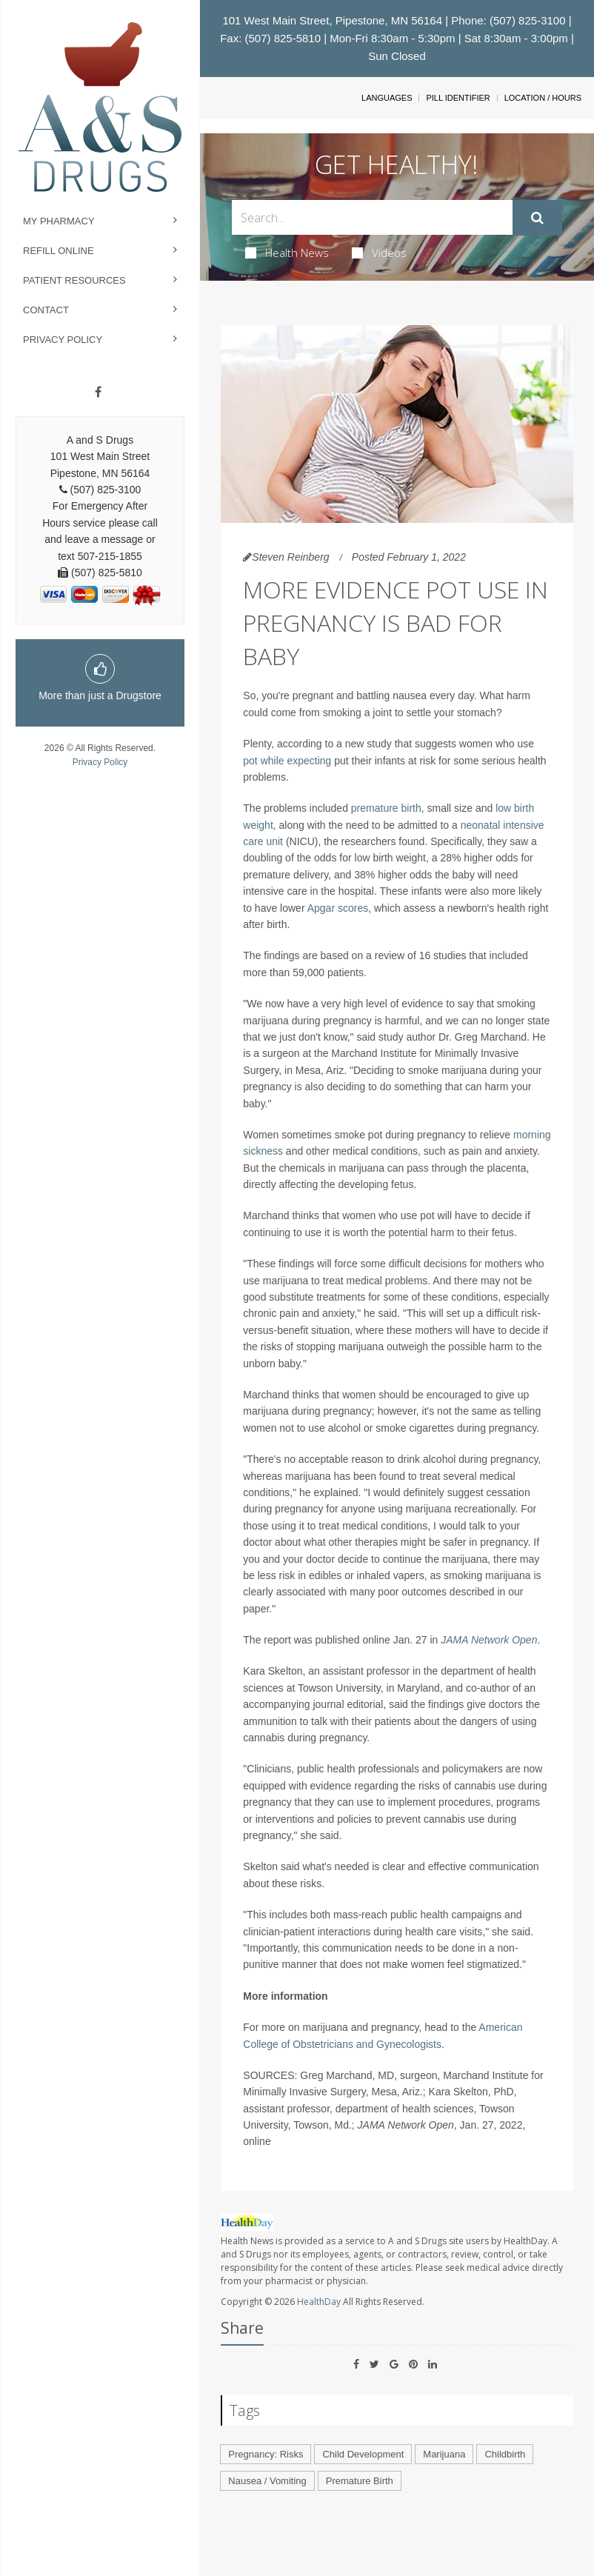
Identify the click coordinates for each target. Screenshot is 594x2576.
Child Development (363, 2454)
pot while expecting (287, 761)
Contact (46, 310)
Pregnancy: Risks (265, 2454)
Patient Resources (74, 280)
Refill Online (58, 250)
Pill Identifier (458, 97)
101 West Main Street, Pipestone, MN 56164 (332, 20)
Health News (287, 252)
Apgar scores (337, 908)
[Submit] (537, 218)
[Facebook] (98, 392)
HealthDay (319, 2301)
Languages (386, 97)
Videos (379, 252)
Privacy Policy (62, 339)
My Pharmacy (59, 221)
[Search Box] (372, 217)
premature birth (386, 808)
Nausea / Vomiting (267, 2480)
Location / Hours (542, 97)
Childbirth (504, 2454)
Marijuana (444, 2454)
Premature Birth (359, 2480)
